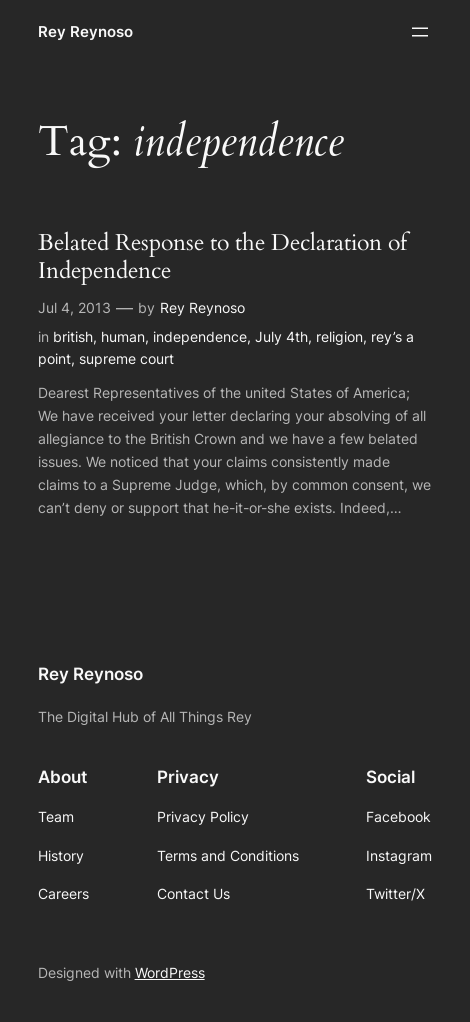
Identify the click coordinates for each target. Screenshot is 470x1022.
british (73, 336)
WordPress (170, 972)
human (123, 336)
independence (200, 336)
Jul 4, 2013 (74, 307)
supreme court (126, 358)
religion (339, 336)
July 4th (281, 336)
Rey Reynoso (85, 32)
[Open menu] (420, 32)
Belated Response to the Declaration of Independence (222, 257)
